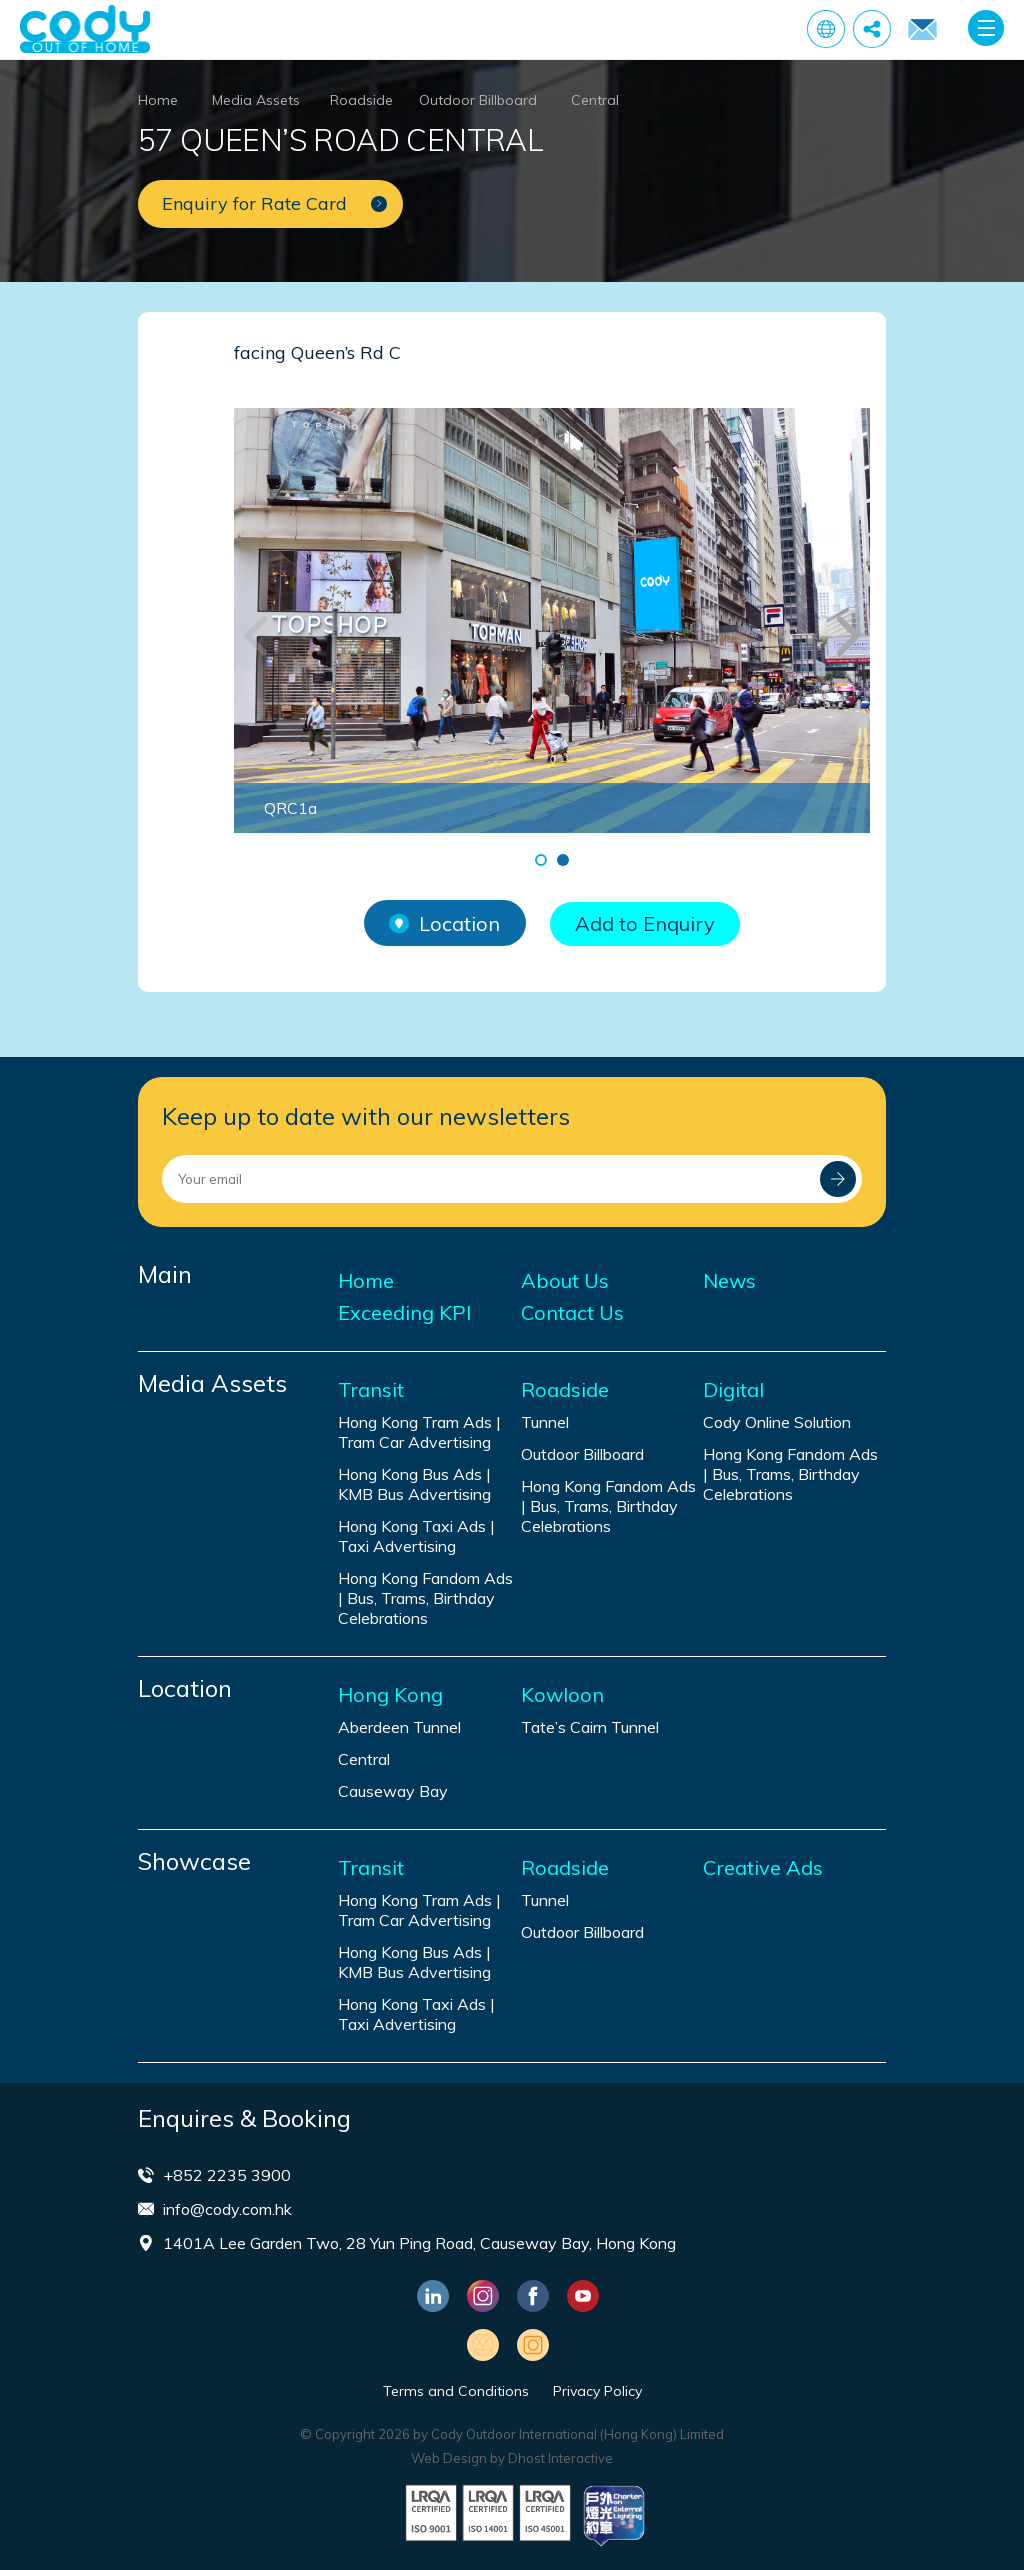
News (729, 1281)
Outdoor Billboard (478, 100)
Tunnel (545, 1422)
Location (444, 923)
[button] (541, 860)
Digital (733, 1390)
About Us (565, 1281)
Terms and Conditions (456, 2391)
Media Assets (256, 100)
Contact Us (572, 1313)
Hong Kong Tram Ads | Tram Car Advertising (419, 1432)
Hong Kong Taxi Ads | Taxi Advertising (416, 1536)
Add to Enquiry (645, 923)
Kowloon (562, 1695)
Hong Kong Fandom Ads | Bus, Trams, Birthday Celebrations (425, 1598)
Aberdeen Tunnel (399, 1727)
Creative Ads (763, 1868)
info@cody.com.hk (227, 2209)
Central (595, 100)
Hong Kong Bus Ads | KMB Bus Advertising (414, 1484)
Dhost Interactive (560, 2458)
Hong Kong (390, 1695)
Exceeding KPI (404, 1313)
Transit (371, 1390)
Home (158, 100)
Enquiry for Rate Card (922, 30)
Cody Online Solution (777, 1422)
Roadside (361, 100)
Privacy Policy (597, 2391)
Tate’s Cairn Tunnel (590, 1727)
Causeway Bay (393, 1791)
